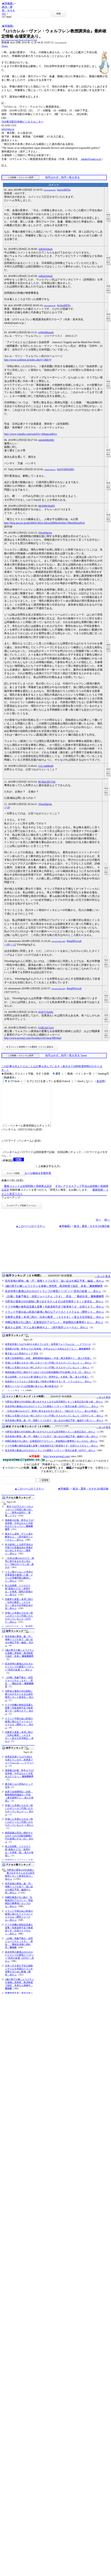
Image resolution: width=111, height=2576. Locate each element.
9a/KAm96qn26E (50, 190)
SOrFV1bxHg (45, 1012)
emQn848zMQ (46, 440)
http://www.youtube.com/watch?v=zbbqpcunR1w (30, 434)
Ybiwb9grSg (45, 532)
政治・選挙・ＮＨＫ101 (8, 10)
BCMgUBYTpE (47, 781)
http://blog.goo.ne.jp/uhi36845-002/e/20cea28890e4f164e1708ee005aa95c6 (44, 522)
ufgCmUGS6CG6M (58, 941)
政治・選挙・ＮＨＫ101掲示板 (92, 1234)
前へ (107, 1227)
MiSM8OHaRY (46, 505)
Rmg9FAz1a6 (74, 941)
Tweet (4, 46)
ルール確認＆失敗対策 (38, 1181)
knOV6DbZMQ (65, 469)
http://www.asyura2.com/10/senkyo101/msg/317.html (19, 40)
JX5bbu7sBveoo (49, 470)
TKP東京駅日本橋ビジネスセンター (22, 121)
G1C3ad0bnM (46, 765)
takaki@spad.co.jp (91, 159)
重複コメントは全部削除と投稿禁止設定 (28, 1194)
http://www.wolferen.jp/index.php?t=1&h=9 (27, 359)
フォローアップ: (11, 1205)
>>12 (13, 944)
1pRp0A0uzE (45, 249)
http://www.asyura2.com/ (56, 1464)
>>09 (7, 944)
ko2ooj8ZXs (64, 189)
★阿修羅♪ (8, 3)
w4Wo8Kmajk (46, 332)
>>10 (7, 807)
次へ (98, 1227)
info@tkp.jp (7, 129)
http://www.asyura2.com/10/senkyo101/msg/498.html (32, 1038)
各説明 (101, 1081)
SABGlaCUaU (46, 1027)
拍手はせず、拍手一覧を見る (62, 177)
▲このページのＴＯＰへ (30, 1234)
